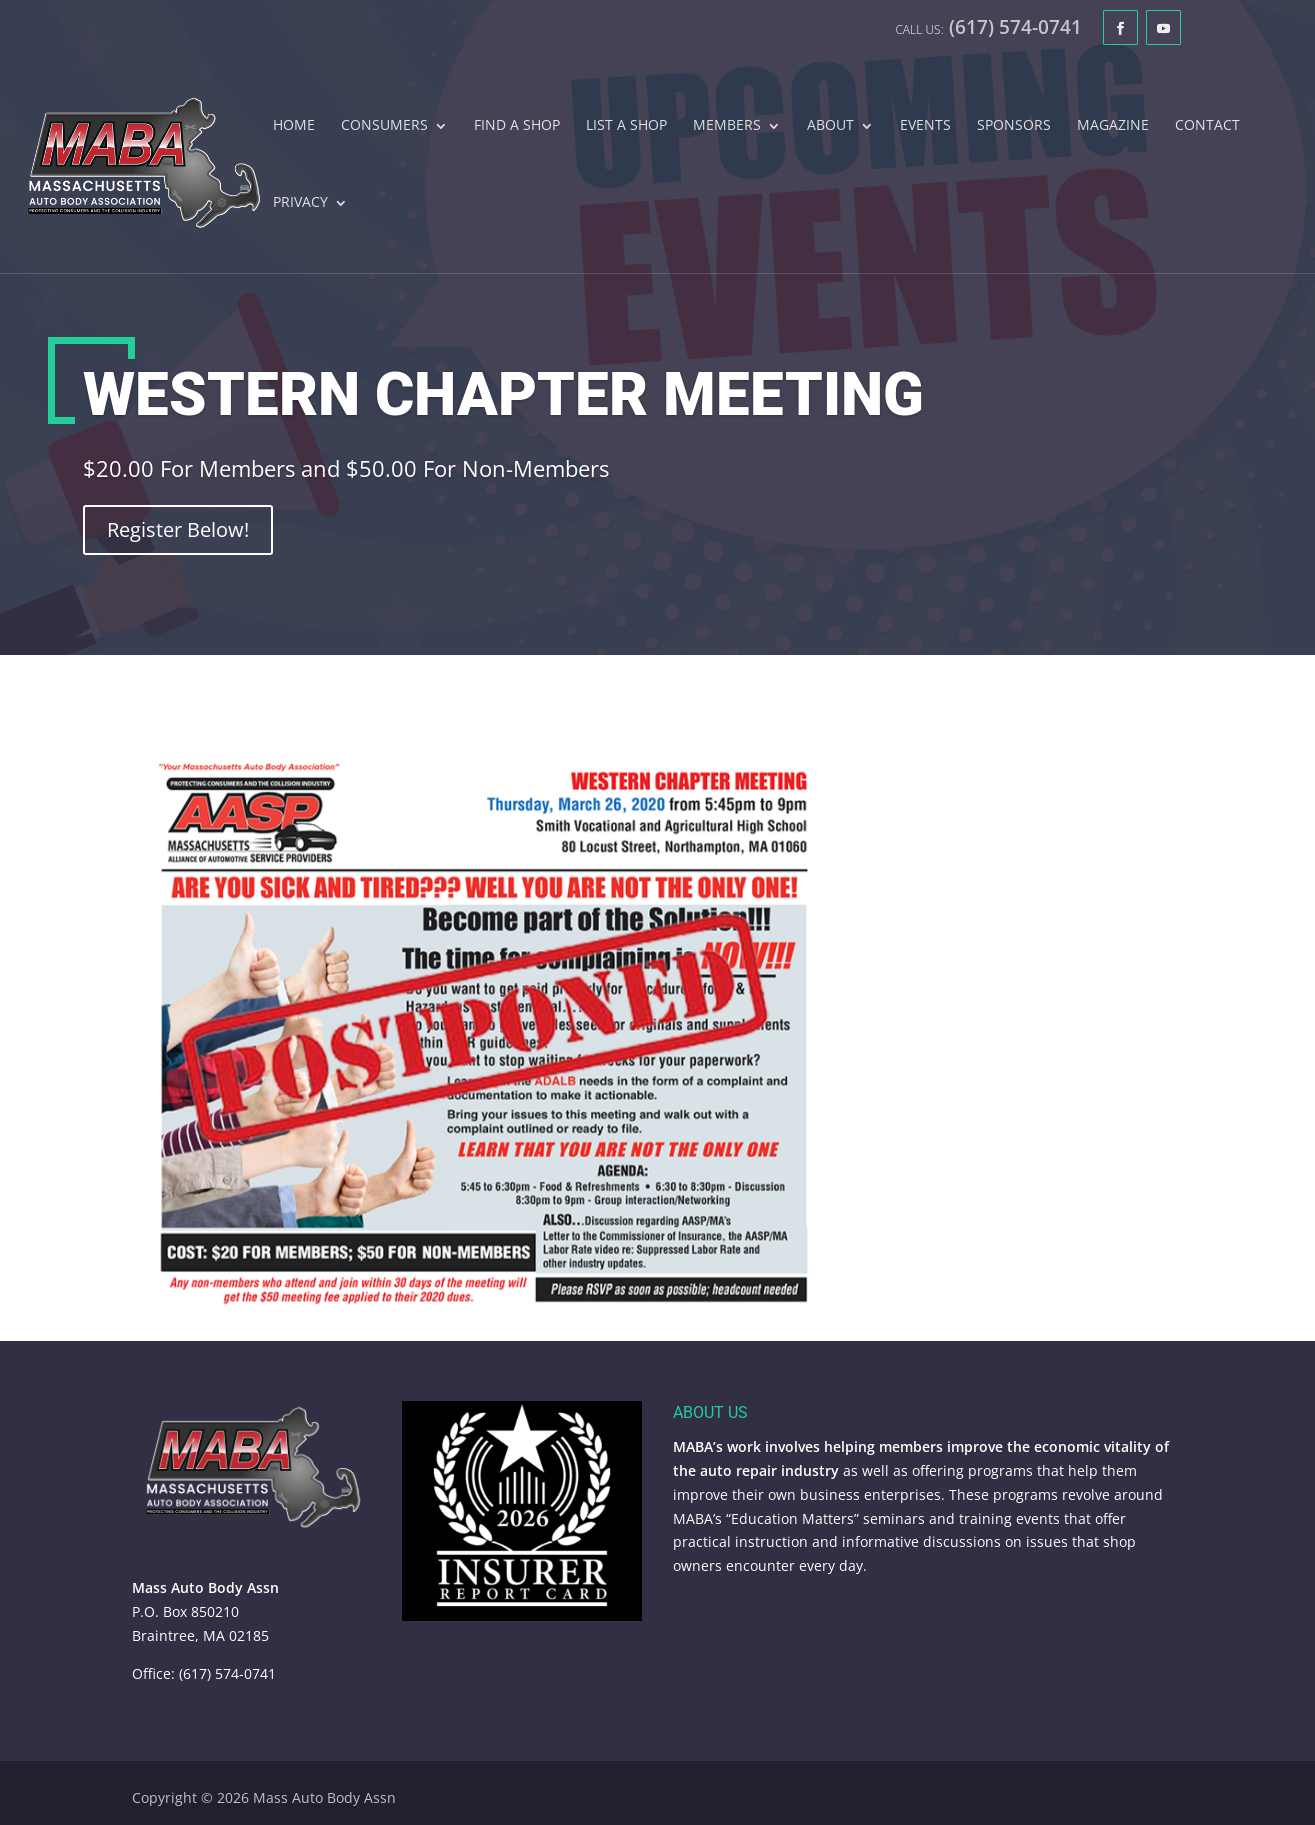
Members (727, 126)
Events (925, 126)
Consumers (384, 126)
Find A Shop (517, 126)
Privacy (300, 203)
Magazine (1113, 126)
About (830, 126)
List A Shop (626, 126)
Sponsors (1014, 126)
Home (294, 126)
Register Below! (178, 534)
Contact (1207, 126)
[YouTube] (1163, 27)
